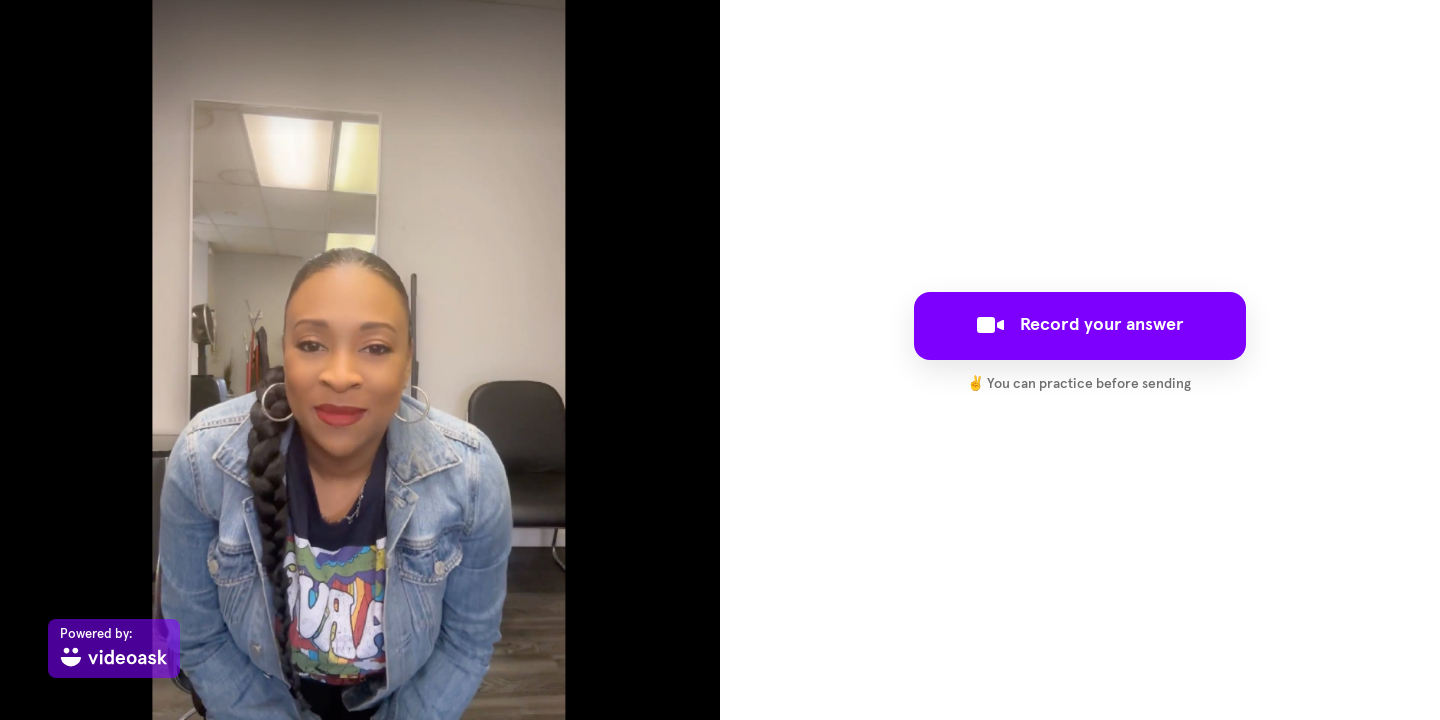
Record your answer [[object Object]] (1080, 325)
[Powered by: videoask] (114, 648)
